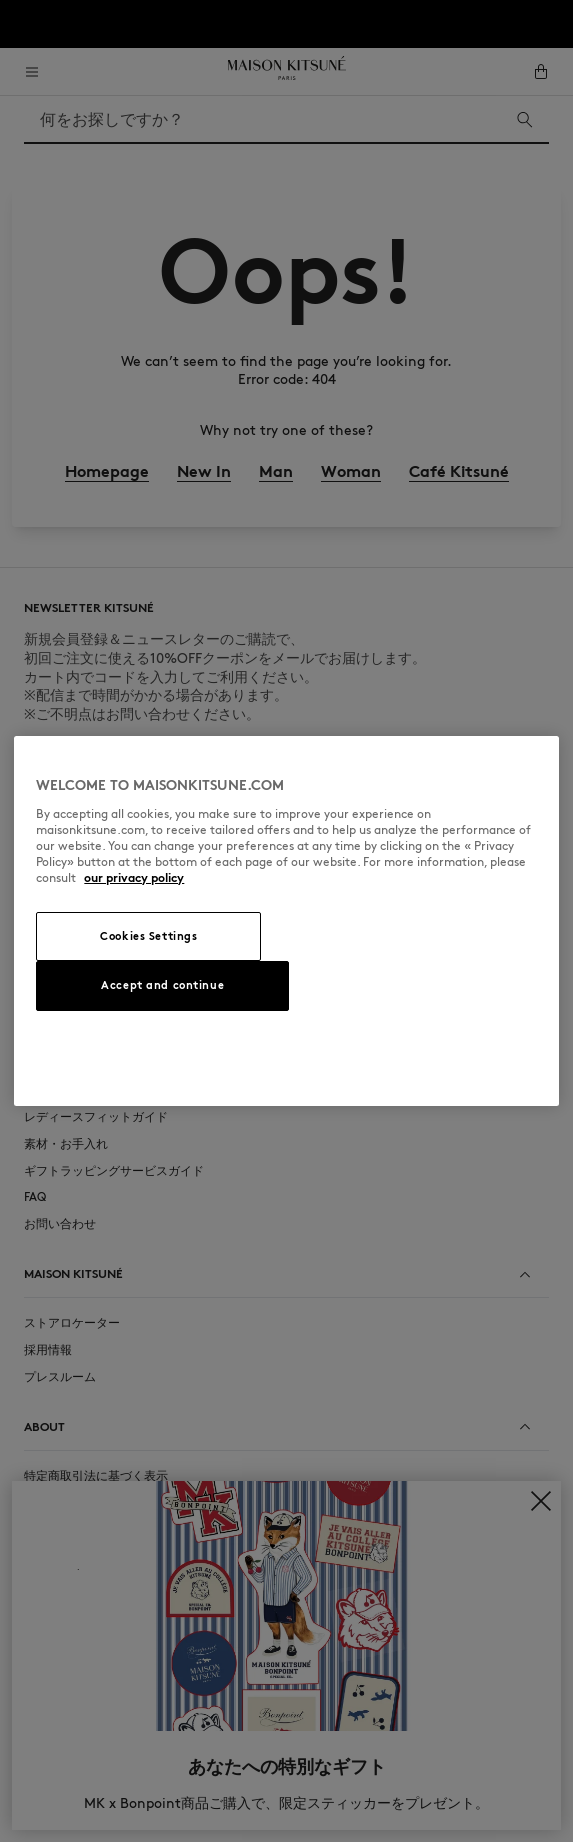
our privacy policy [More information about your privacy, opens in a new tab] (134, 877)
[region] (286, 921)
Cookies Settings (148, 936)
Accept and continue (162, 985)
